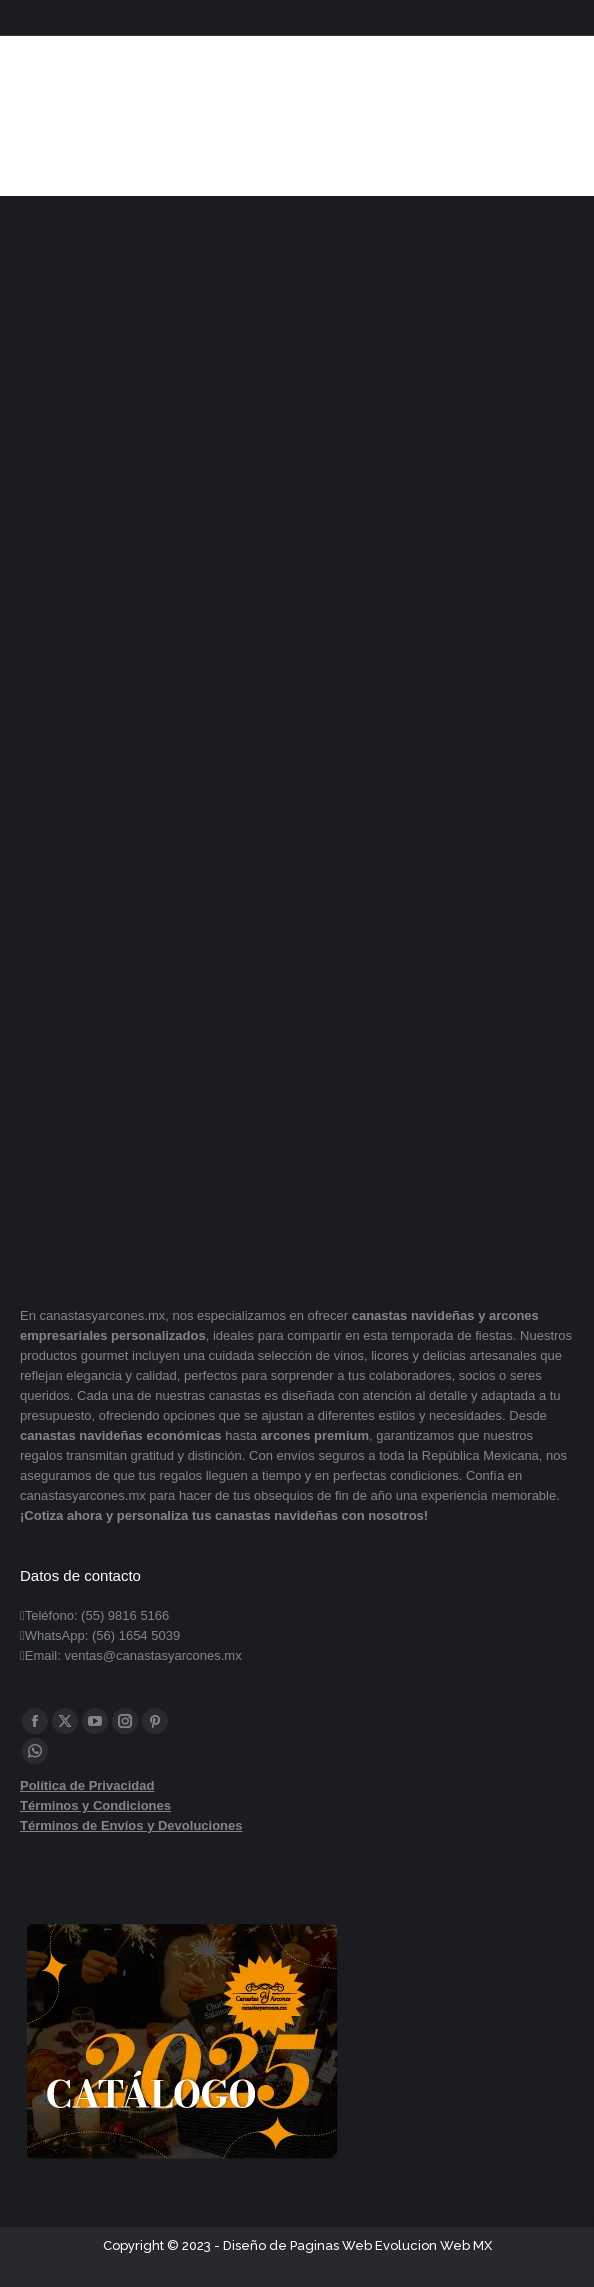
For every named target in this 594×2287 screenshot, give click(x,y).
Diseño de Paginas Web (297, 2245)
